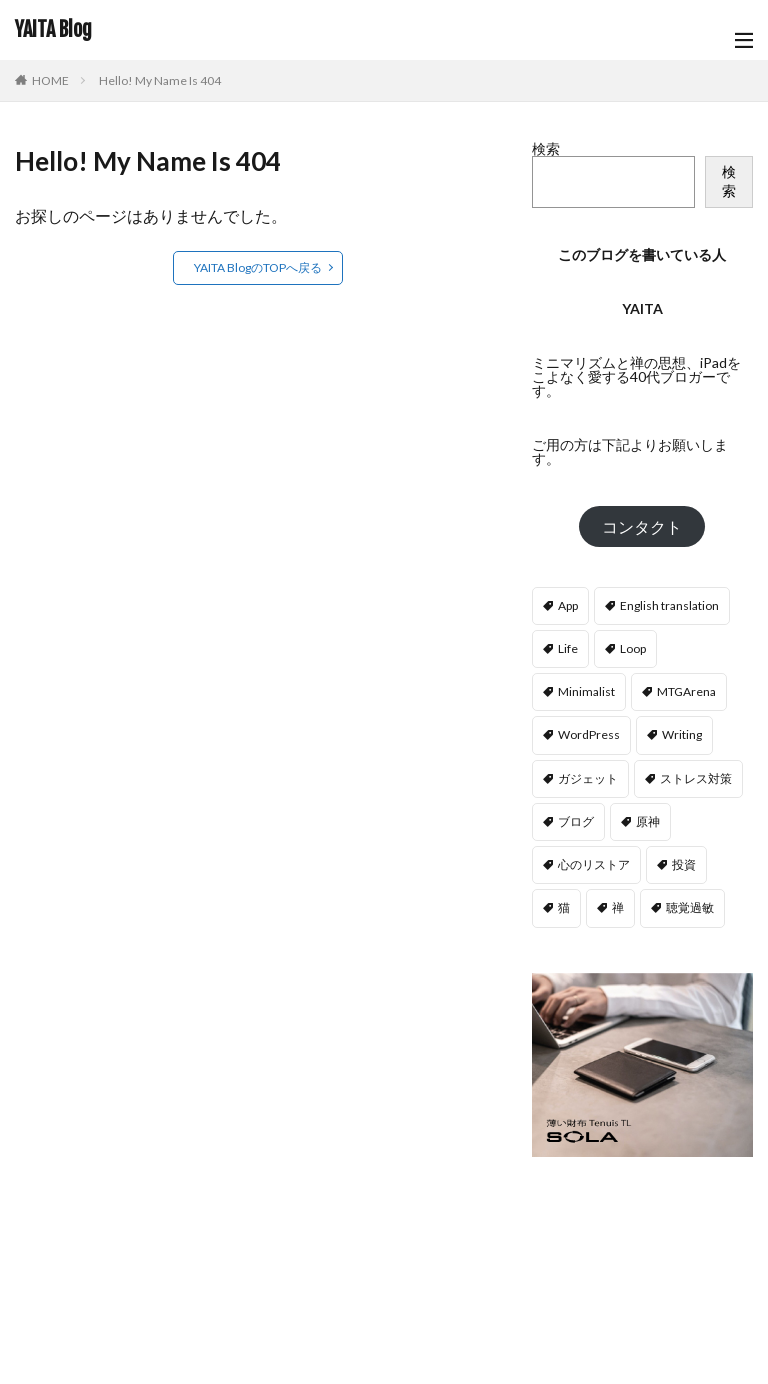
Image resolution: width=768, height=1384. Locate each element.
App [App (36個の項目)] (568, 605)
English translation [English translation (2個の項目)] (669, 605)
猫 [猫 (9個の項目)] (564, 907)
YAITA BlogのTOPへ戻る (258, 267)
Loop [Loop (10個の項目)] (633, 648)
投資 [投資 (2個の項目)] (684, 864)
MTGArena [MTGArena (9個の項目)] (686, 691)
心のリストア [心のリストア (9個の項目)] (594, 864)
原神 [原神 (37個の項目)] (648, 821)
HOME (50, 80)
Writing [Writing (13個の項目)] (682, 734)
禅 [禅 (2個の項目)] (618, 907)
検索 (546, 148)
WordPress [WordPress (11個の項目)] (589, 734)
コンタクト (642, 526)
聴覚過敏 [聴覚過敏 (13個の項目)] (690, 907)
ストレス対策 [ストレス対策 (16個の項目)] (696, 778)
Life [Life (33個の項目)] (568, 648)
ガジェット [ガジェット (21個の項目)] (588, 778)
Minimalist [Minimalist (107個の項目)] (586, 691)
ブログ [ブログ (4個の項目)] (576, 821)
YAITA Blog (53, 30)
